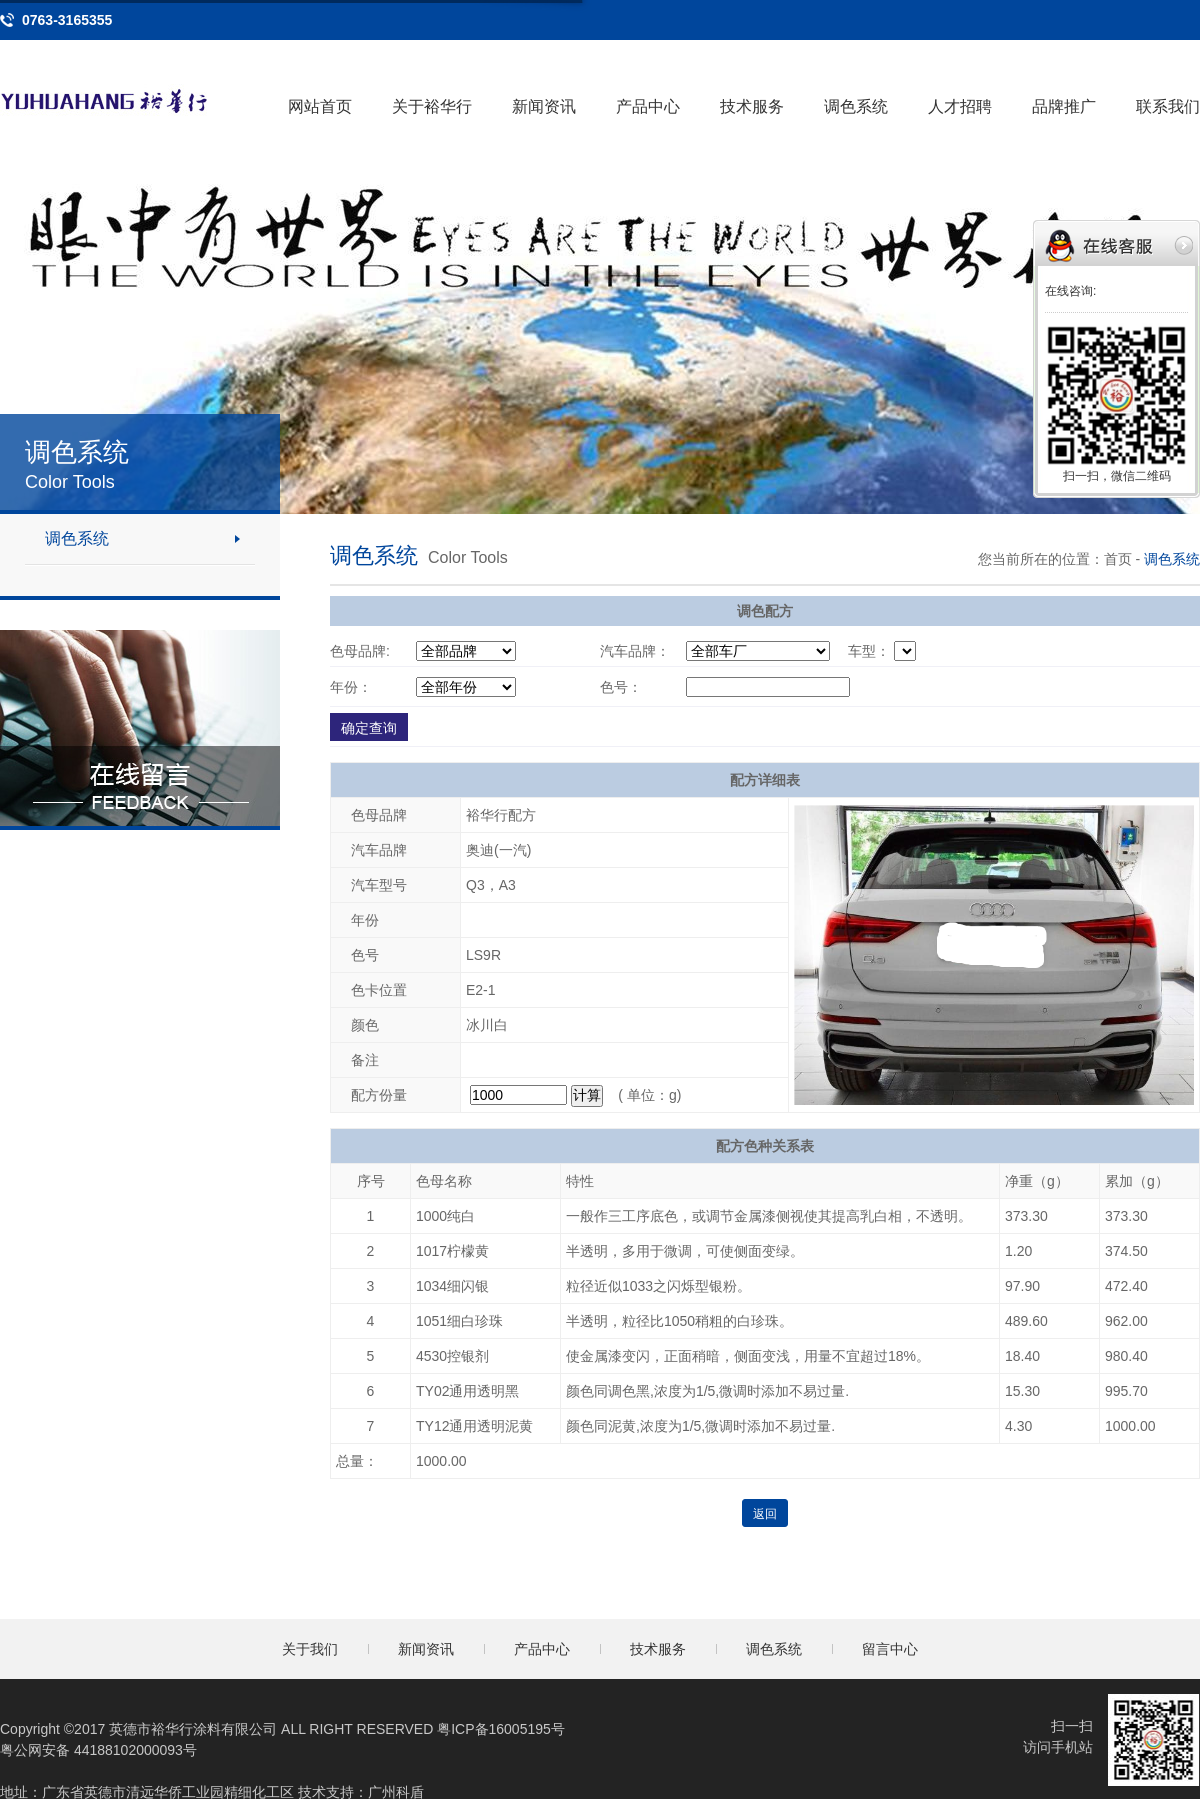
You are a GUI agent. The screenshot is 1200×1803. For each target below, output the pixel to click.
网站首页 (320, 106)
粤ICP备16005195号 (501, 1729)
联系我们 (1168, 106)
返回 (765, 1514)
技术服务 (752, 106)
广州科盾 (396, 1792)
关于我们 (310, 1649)
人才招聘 (960, 106)
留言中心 (890, 1649)
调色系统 (856, 106)
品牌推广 (1064, 106)
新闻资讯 (544, 106)
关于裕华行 (432, 106)
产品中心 (648, 106)
